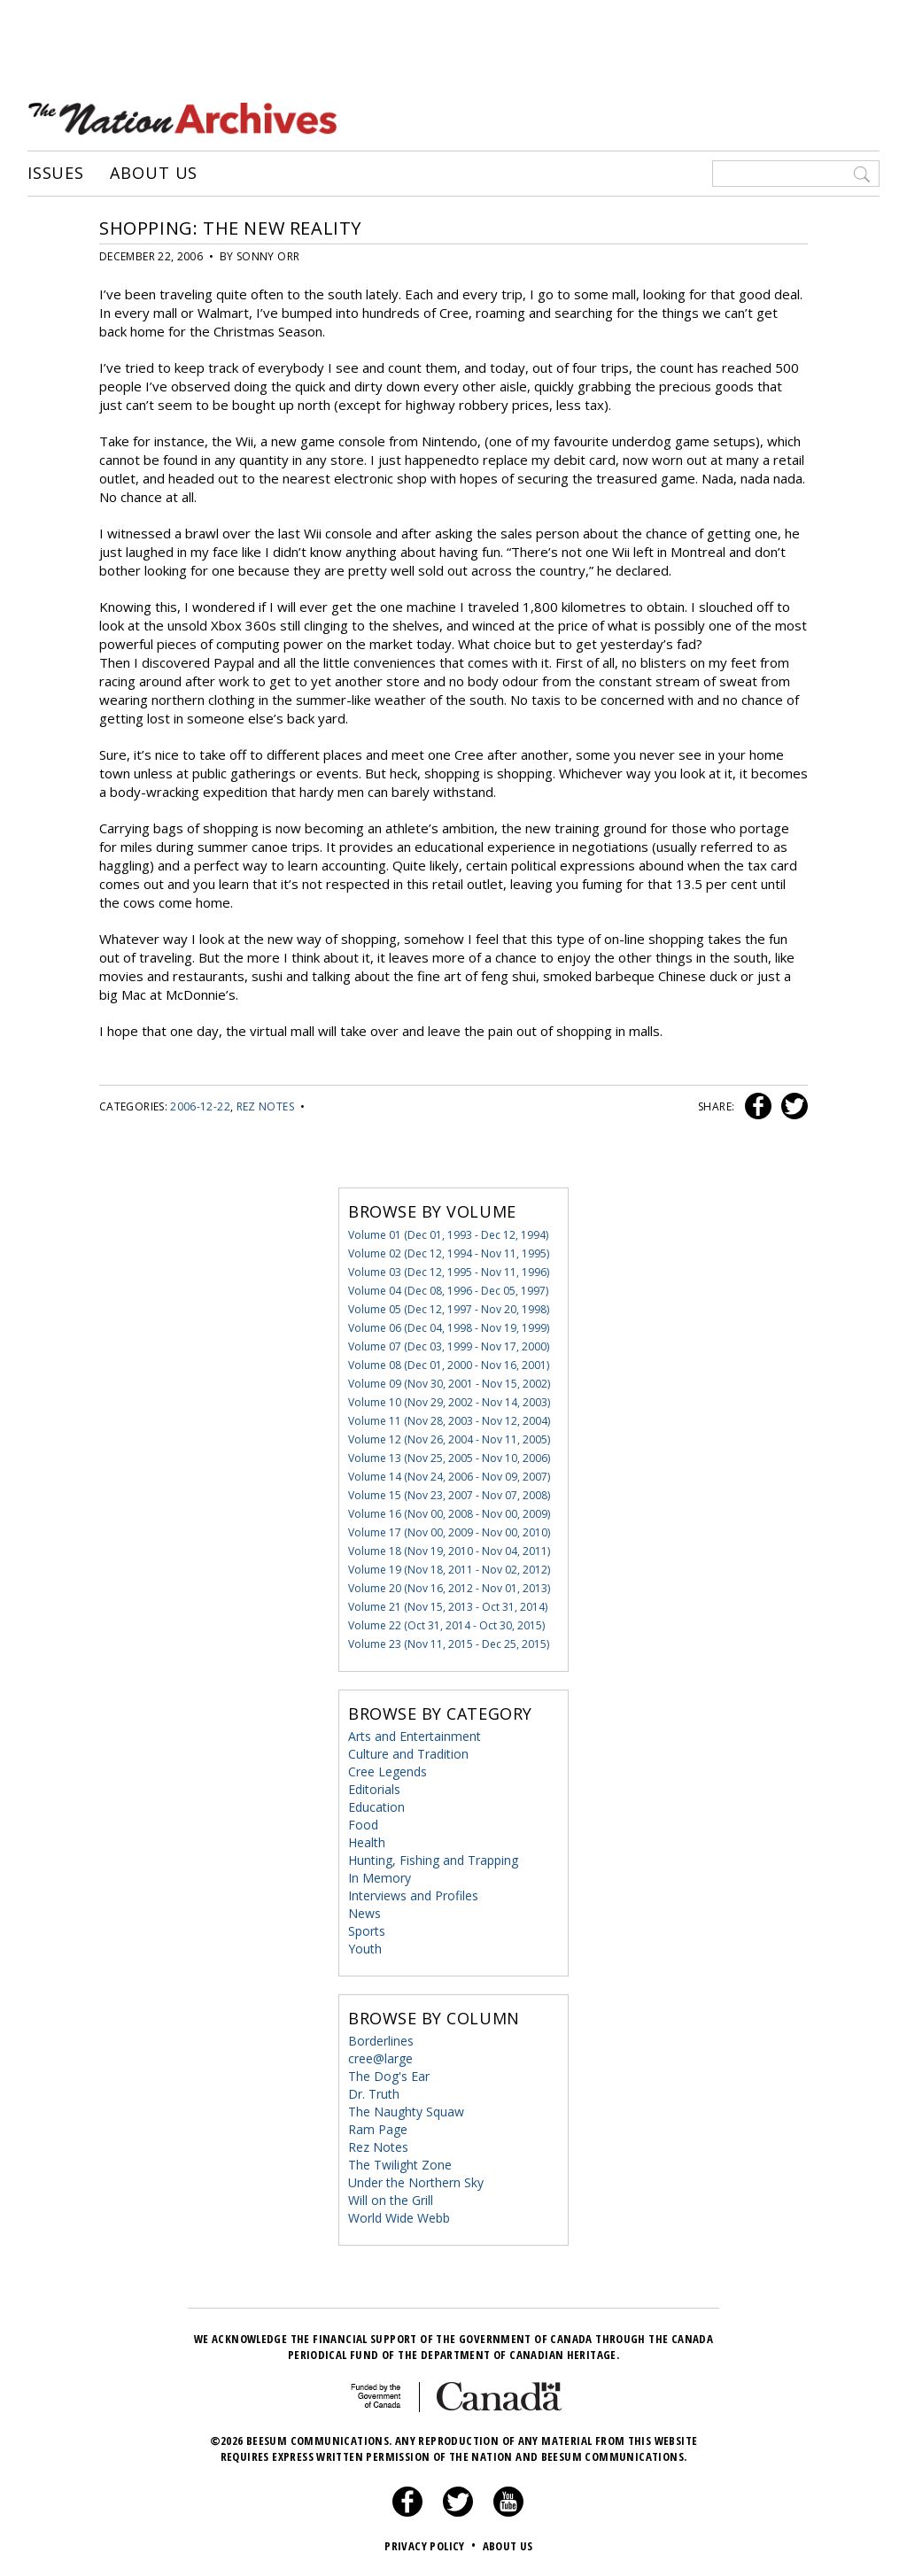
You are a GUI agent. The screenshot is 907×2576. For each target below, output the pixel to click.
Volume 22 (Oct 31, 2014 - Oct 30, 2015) (446, 1624)
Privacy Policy (431, 2545)
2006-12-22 (200, 1105)
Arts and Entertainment (414, 1735)
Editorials (374, 1788)
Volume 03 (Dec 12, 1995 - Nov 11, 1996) (448, 1271)
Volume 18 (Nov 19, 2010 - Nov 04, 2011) (449, 1550)
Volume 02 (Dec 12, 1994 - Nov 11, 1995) (448, 1252)
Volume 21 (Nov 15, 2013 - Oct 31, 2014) (447, 1605)
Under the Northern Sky (416, 2181)
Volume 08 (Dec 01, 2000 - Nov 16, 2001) (448, 1364)
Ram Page (377, 2128)
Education (376, 1806)
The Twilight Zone (400, 2163)
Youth (365, 1947)
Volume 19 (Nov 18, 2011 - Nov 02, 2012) (449, 1568)
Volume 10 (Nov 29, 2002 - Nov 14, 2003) (449, 1401)
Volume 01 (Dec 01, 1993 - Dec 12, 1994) (448, 1234)
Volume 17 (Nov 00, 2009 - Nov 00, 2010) (449, 1531)
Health (366, 1841)
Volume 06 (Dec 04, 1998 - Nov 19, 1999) (448, 1326)
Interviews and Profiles (413, 1894)
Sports (366, 1930)
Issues (55, 173)
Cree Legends (387, 1770)
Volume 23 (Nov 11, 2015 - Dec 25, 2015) (448, 1643)
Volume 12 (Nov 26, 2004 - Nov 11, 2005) (449, 1438)
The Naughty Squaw (406, 2110)
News (364, 1912)
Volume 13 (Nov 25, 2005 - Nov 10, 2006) (449, 1457)
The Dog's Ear (389, 2075)
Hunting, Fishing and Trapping (433, 1859)
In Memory (379, 1876)
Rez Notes (265, 1105)
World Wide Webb (399, 2217)
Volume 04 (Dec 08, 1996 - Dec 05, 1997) (448, 1289)
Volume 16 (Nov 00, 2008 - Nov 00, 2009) (449, 1512)
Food (363, 1823)
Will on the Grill (390, 2199)
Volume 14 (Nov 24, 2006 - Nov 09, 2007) (449, 1475)
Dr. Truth (373, 2093)
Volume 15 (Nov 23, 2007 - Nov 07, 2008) (449, 1494)
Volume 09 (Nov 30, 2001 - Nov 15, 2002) (449, 1382)
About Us (154, 173)
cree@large (380, 2057)
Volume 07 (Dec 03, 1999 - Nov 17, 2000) (448, 1345)
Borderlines (381, 2039)
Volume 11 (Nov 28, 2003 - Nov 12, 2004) (449, 1419)
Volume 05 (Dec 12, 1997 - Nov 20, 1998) (448, 1308)
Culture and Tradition (408, 1752)
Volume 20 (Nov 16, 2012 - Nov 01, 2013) (449, 1587)
